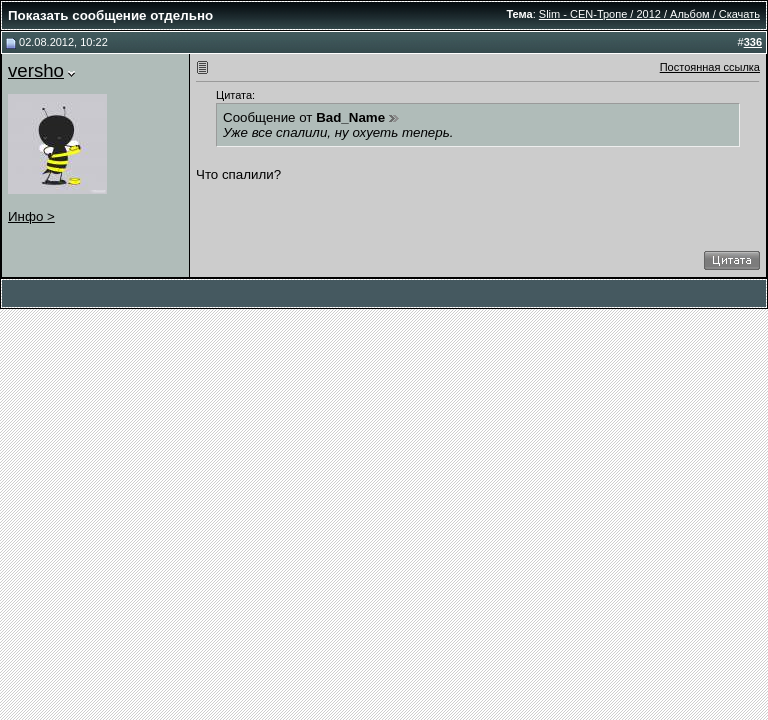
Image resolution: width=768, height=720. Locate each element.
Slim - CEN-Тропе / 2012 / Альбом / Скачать (649, 14)
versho (36, 70)
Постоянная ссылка (710, 67)
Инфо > (31, 216)
